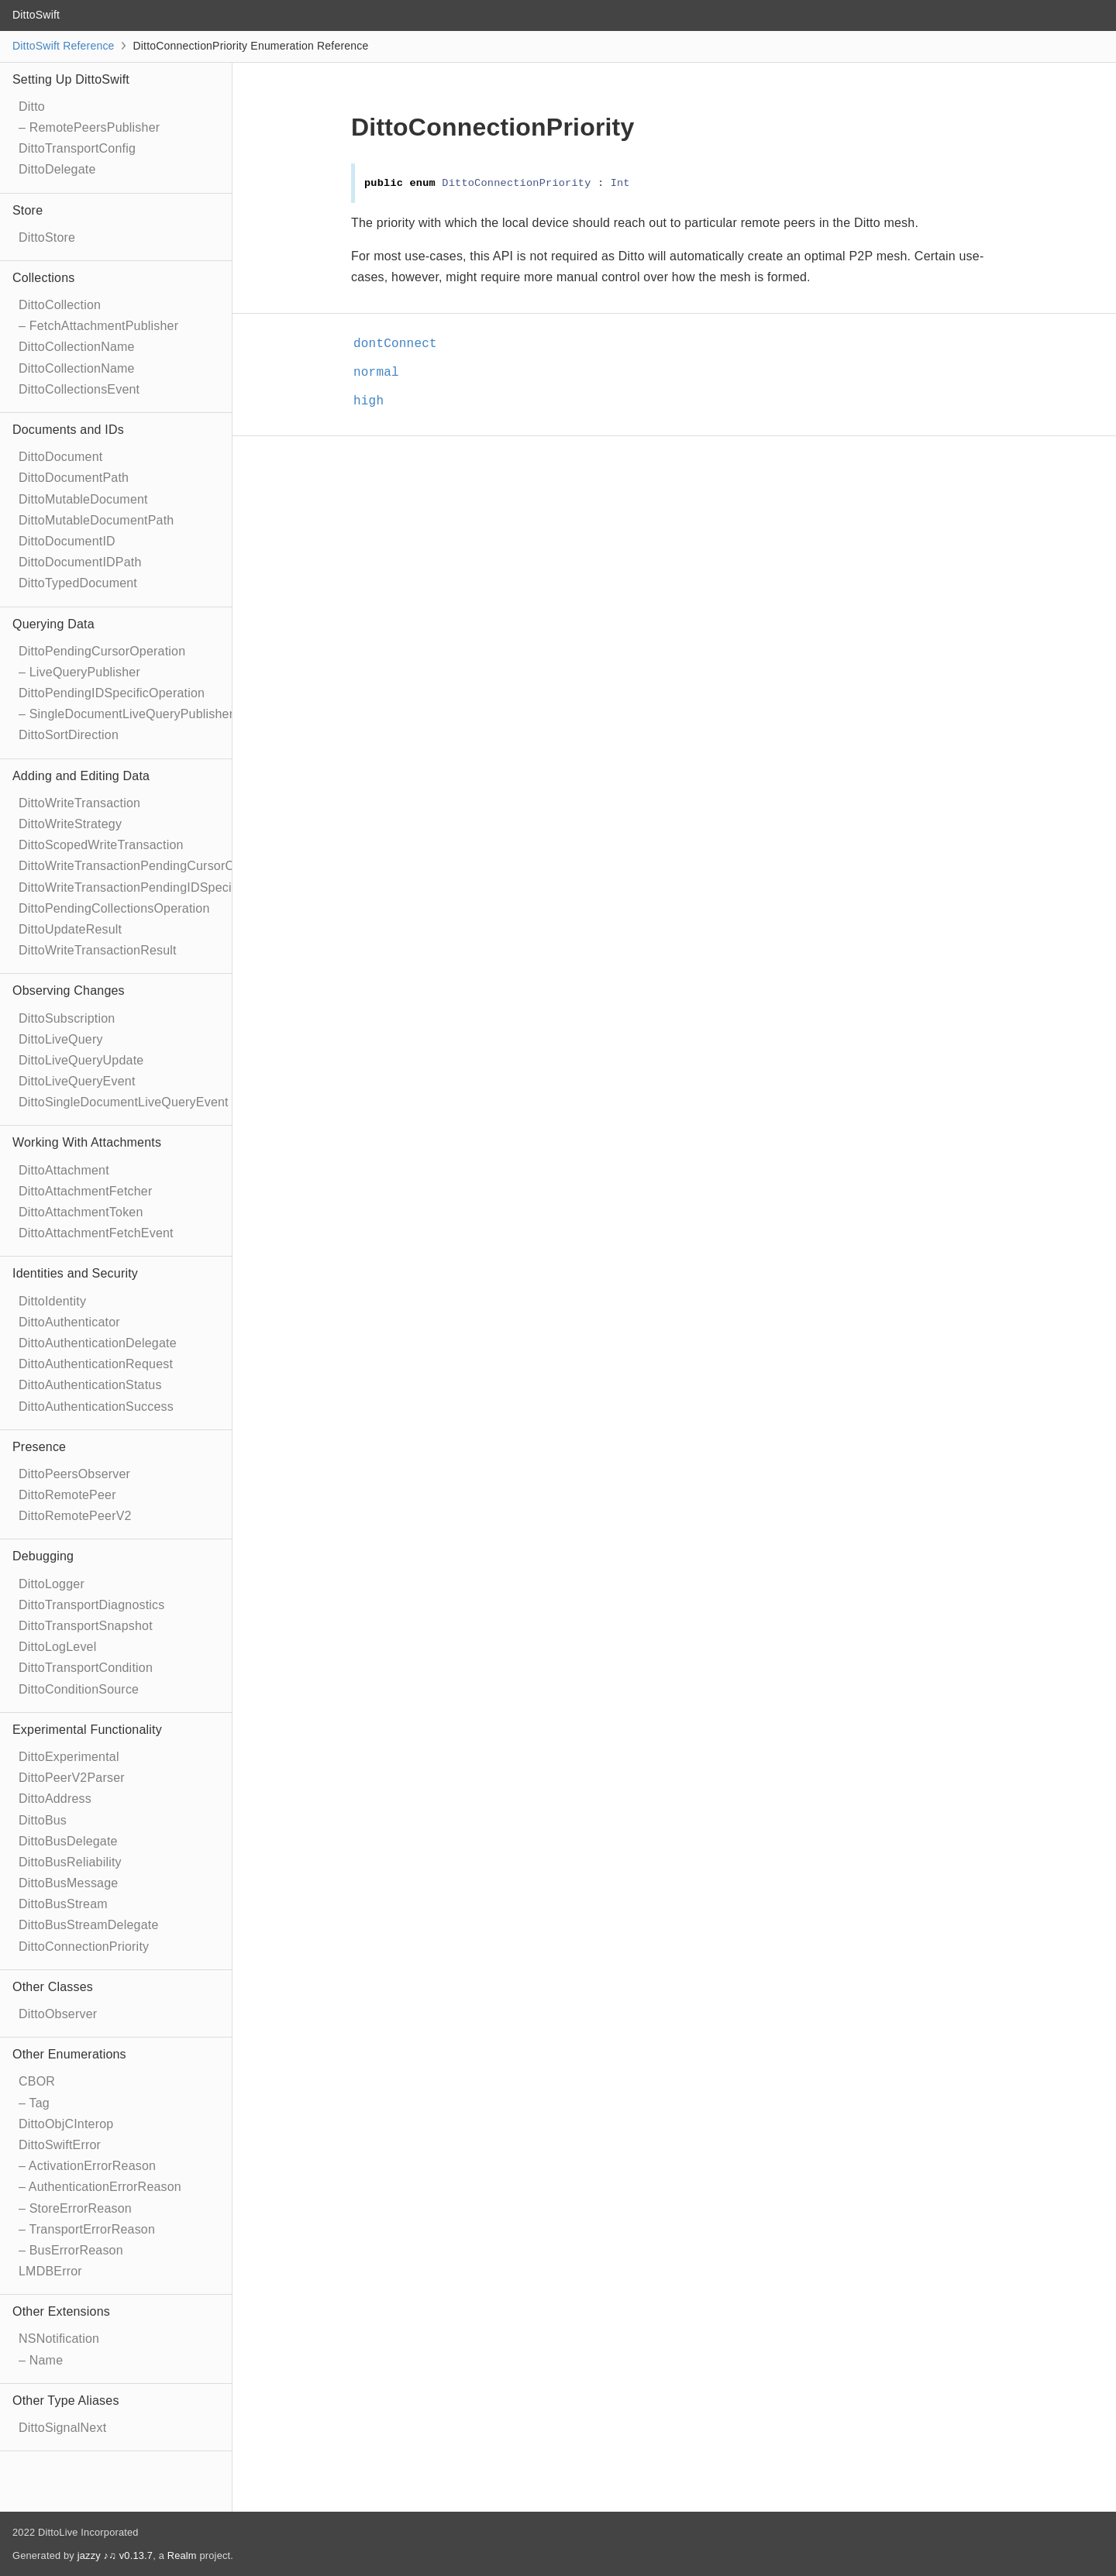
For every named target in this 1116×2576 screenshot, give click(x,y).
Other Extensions (61, 2311)
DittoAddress (55, 1798)
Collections (43, 277)
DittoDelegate (57, 169)
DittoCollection (60, 304)
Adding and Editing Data (81, 775)
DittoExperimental (69, 1756)
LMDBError (50, 2271)
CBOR (37, 2081)
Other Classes (52, 1986)
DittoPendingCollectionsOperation (114, 908)
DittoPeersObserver (74, 1474)
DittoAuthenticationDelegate (98, 1343)
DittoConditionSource (79, 1689)
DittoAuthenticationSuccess (96, 1406)
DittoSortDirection (69, 734)
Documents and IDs (68, 429)
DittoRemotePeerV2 (75, 1515)
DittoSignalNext (62, 2427)
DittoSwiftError (60, 2144)
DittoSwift (36, 15)
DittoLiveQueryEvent (77, 1081)
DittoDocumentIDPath (80, 562)
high (375, 401)
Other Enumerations (69, 2054)
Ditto (32, 106)
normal (383, 373)
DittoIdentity (52, 1301)
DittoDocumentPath (74, 477)
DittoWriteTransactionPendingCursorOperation (150, 865)
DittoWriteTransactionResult (98, 950)
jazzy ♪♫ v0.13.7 (115, 2555)
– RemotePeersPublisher (89, 127)
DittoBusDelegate (68, 1841)
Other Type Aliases (65, 2400)
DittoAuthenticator (69, 1322)
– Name (41, 2360)
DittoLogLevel (57, 1646)
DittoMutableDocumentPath (96, 520)
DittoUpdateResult (70, 929)
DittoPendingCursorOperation (102, 651)
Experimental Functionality (87, 1729)
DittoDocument (60, 456)
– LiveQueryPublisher (79, 672)
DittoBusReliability (70, 1862)
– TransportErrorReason (87, 2229)
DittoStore (47, 237)
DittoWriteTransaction (79, 803)
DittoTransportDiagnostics (91, 1604)
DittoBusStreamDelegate (89, 1924)
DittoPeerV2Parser (72, 1777)
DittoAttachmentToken (81, 1212)
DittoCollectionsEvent (79, 389)
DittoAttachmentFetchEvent (96, 1233)
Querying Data (53, 624)
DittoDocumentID (67, 541)
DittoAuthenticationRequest (96, 1364)
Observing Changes (68, 990)
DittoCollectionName (77, 346)
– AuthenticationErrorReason (100, 2186)
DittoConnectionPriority (84, 1946)
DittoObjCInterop (66, 2124)
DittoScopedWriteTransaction (101, 844)
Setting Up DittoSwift (70, 79)
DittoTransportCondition (86, 1667)
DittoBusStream (63, 1904)
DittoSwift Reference (63, 46)
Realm (182, 2555)
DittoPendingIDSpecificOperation (112, 693)
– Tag (34, 2103)
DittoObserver (58, 2014)
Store (27, 210)
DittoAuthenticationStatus (90, 1384)
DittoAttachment (64, 1170)
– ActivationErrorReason (87, 2165)
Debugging (43, 1556)
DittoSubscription (67, 1018)
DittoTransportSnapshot (86, 1625)
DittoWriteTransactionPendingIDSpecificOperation (159, 887)
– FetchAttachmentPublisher (98, 325)
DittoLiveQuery (61, 1039)
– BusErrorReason (71, 2250)
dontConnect (402, 344)
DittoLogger (51, 1584)
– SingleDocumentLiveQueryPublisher (126, 714)
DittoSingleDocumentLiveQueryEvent (124, 1102)
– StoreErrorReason (75, 2208)
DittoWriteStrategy (70, 824)
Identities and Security (75, 1273)
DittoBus (43, 1820)
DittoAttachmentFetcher (85, 1191)
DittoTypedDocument (78, 583)
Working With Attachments (86, 1142)
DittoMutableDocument (83, 499)
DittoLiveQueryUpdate (81, 1060)
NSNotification (59, 2338)
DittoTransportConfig (77, 148)
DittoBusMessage (68, 1883)
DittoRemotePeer (67, 1494)
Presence (39, 1446)
